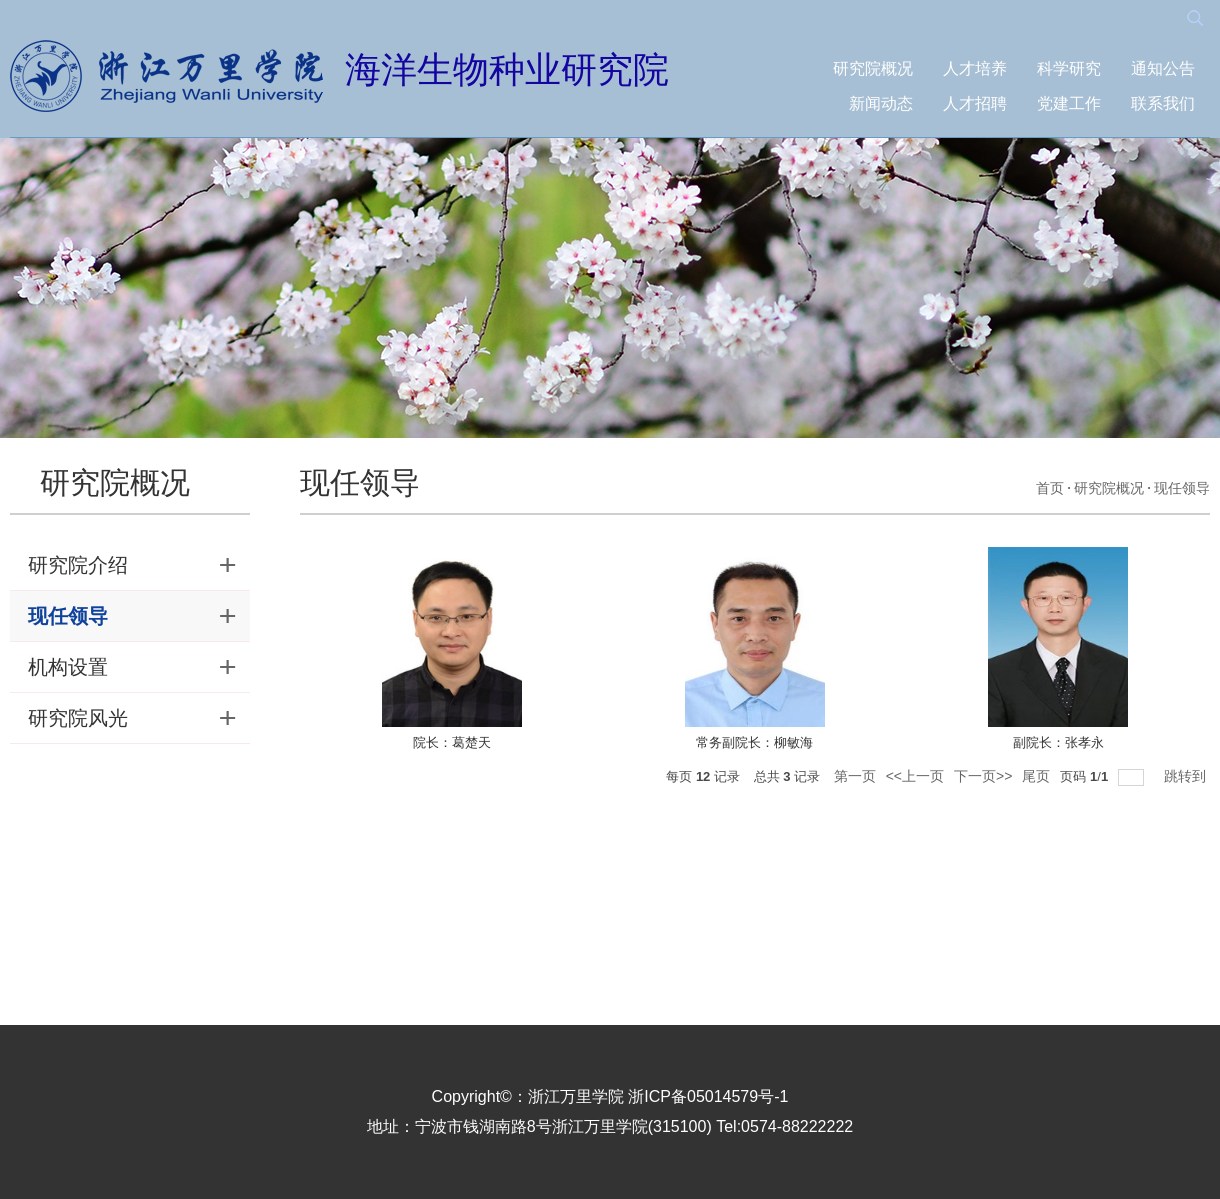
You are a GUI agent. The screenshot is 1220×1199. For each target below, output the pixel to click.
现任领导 (1182, 488)
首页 (1050, 488)
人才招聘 (975, 103)
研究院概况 (873, 68)
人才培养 (975, 68)
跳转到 (1187, 776)
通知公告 (1163, 68)
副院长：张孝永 (1058, 742)
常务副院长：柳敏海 (754, 742)
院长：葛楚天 (452, 742)
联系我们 (1163, 103)
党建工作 (1069, 103)
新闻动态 (881, 103)
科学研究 (1069, 68)
